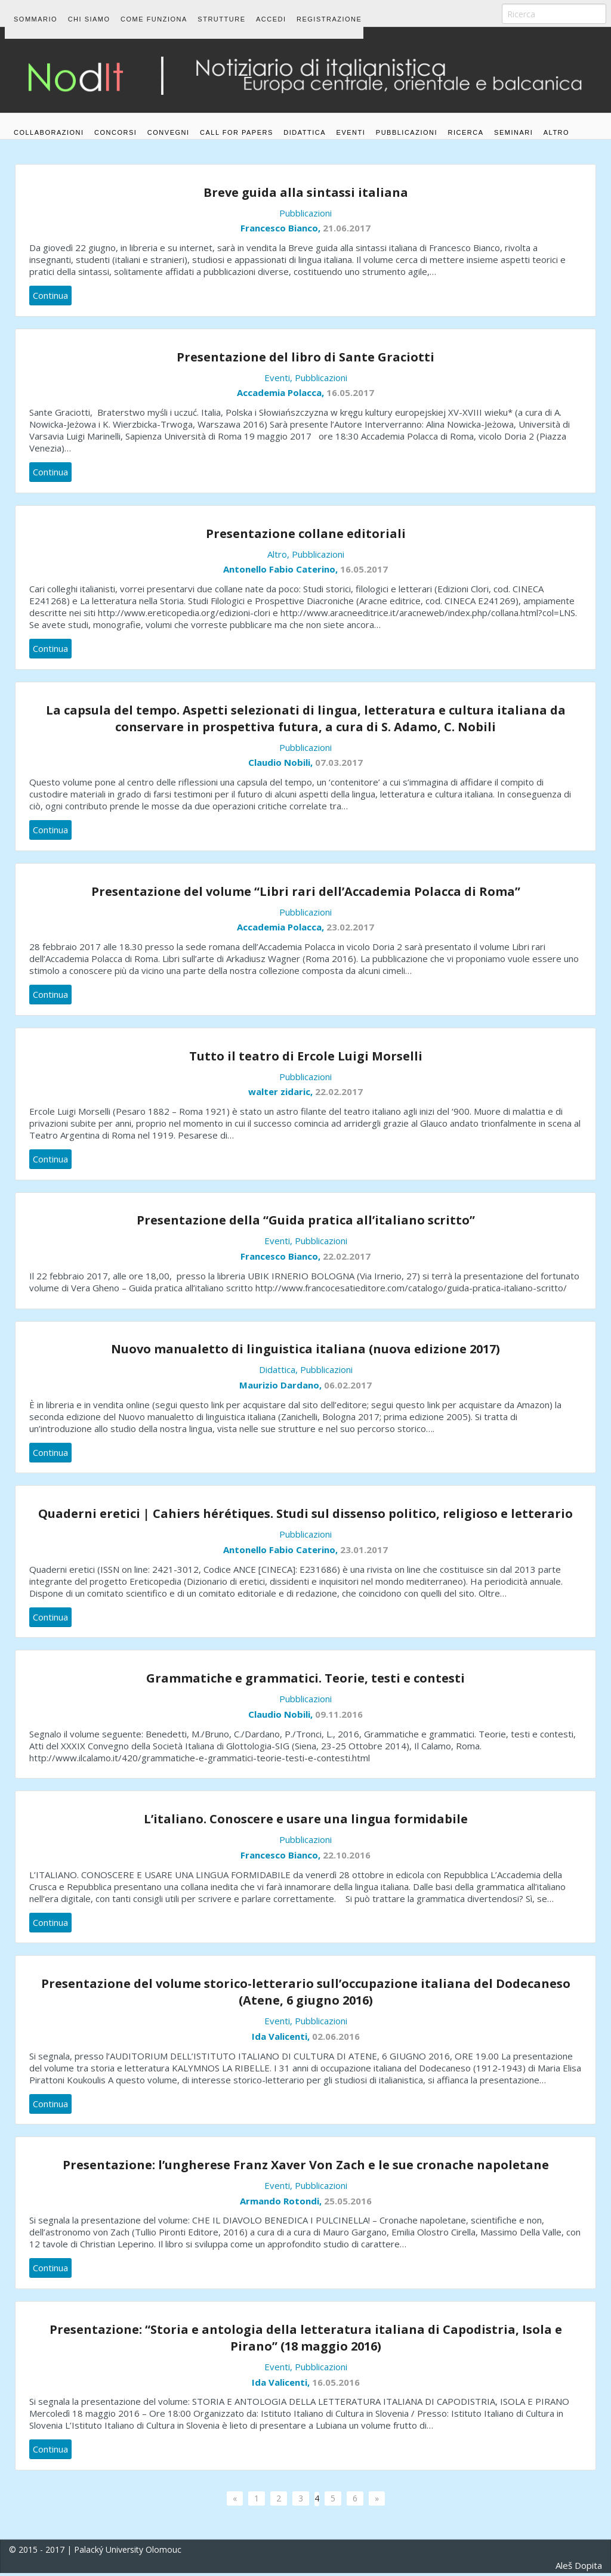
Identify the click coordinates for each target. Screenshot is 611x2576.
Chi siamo (96, 13)
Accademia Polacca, (281, 395)
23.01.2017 (364, 1552)
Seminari (573, 114)
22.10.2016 (347, 1858)
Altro (26, 141)
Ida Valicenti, (282, 2039)
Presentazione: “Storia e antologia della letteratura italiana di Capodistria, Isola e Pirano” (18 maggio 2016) (306, 2340)
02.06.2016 (336, 2039)
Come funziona (168, 13)
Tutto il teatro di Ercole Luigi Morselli (305, 1059)
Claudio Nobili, (281, 765)
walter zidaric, (281, 1094)
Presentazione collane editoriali (306, 536)
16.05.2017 (350, 395)
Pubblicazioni (451, 114)
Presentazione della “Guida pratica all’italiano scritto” (306, 1224)
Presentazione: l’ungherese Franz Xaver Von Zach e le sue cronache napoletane (306, 2168)
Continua (50, 298)
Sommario (35, 13)
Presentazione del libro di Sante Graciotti (305, 360)
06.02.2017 (348, 1388)
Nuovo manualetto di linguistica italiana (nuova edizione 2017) (305, 1352)
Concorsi (123, 114)
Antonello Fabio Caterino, (281, 572)
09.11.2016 (339, 1717)
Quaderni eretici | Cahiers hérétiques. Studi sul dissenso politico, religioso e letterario (305, 1516)
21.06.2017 (347, 231)
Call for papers (259, 114)
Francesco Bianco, (281, 231)
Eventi (388, 114)
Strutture (244, 13)
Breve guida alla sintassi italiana (305, 195)
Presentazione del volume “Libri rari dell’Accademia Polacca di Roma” (305, 894)
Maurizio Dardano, (281, 1388)
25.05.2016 (348, 2204)
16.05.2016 (336, 2385)
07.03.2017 (339, 765)
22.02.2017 (339, 1094)
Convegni (183, 114)
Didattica (334, 114)
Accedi (301, 13)
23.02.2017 (350, 930)
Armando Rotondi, (282, 2204)
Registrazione (366, 13)
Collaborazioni (49, 114)
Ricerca (518, 114)
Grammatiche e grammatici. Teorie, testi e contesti (305, 1681)
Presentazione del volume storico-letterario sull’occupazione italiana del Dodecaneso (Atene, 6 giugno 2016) (305, 1994)
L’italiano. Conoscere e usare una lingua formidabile (306, 1822)
